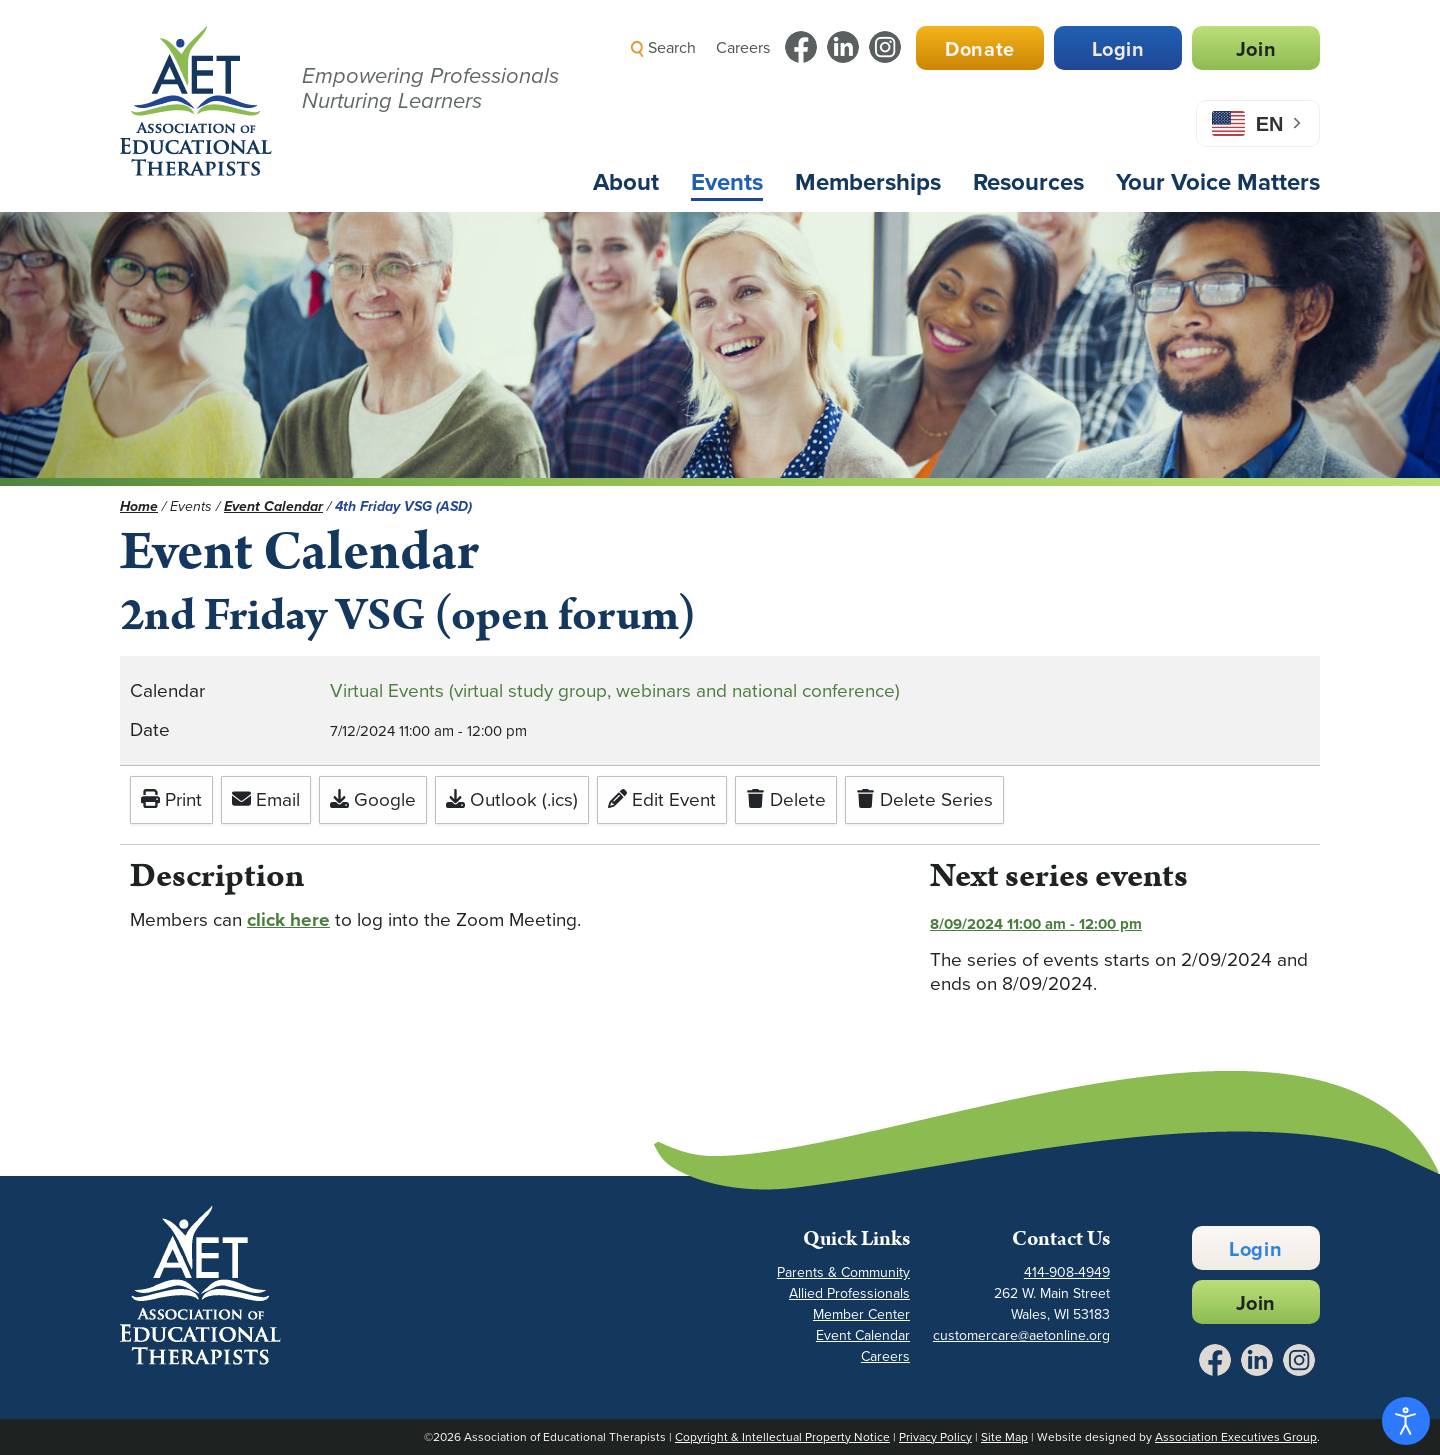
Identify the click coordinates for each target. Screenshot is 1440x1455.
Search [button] (663, 47)
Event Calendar (863, 1335)
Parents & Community (843, 1272)
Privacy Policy (935, 1437)
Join (1256, 49)
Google (373, 799)
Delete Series (924, 799)
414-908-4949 (1067, 1272)
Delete (786, 799)
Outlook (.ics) (512, 799)
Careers (743, 47)
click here (288, 919)
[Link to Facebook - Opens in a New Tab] (801, 47)
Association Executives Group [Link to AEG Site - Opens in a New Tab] (1236, 1437)
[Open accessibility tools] (1406, 1421)
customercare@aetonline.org (1021, 1335)
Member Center (861, 1314)
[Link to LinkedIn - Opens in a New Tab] (843, 47)
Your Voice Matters (1218, 182)
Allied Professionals (849, 1293)
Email (266, 799)
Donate (980, 49)
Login (1118, 49)
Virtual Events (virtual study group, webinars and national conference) (615, 690)
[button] (965, 94)
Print (171, 799)
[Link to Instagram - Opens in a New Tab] (885, 47)
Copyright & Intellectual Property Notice (782, 1437)
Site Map (1004, 1437)
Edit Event (662, 799)
